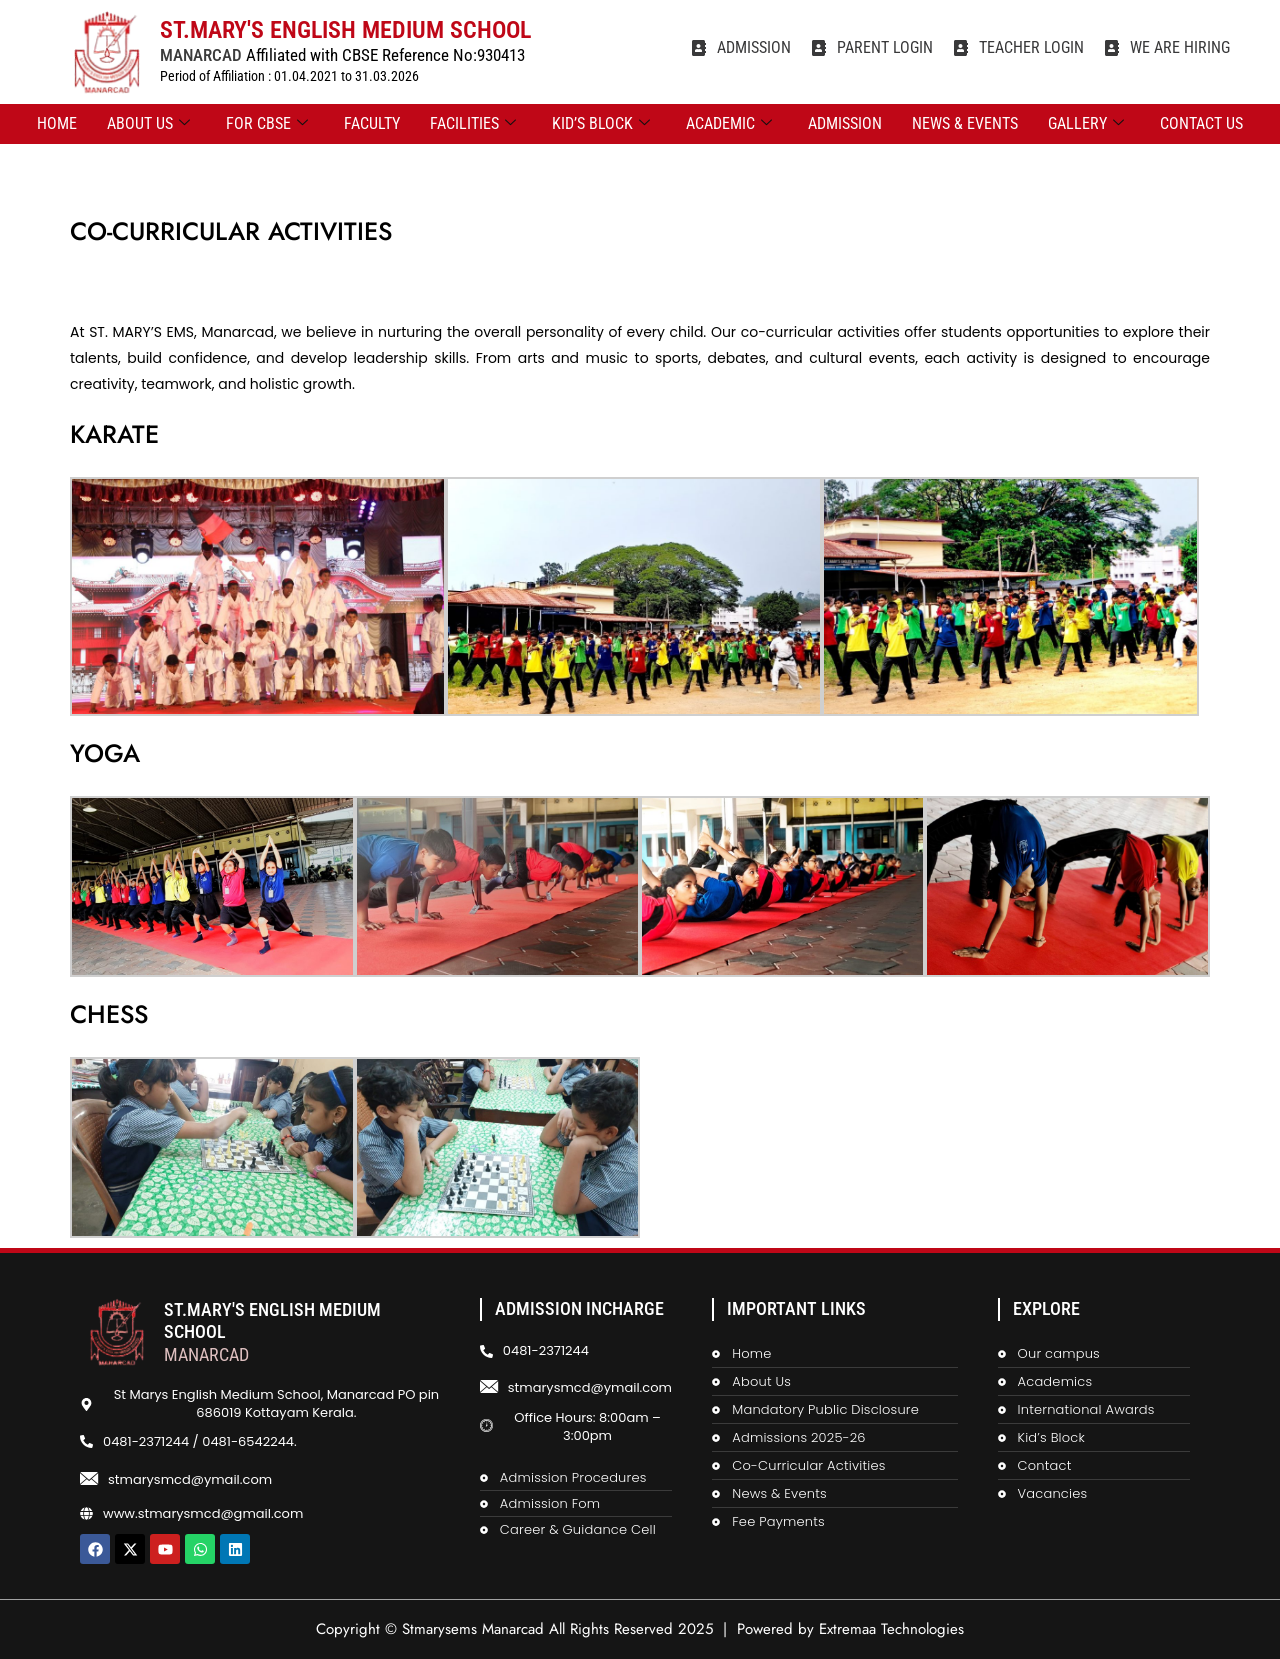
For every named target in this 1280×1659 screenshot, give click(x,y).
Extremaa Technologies (891, 1629)
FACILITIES (473, 124)
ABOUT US (148, 124)
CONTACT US (1201, 123)
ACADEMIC (729, 124)
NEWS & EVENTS (965, 123)
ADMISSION (845, 123)
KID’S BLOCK (601, 124)
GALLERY (1086, 124)
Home (57, 123)
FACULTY (372, 123)
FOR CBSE (267, 124)
